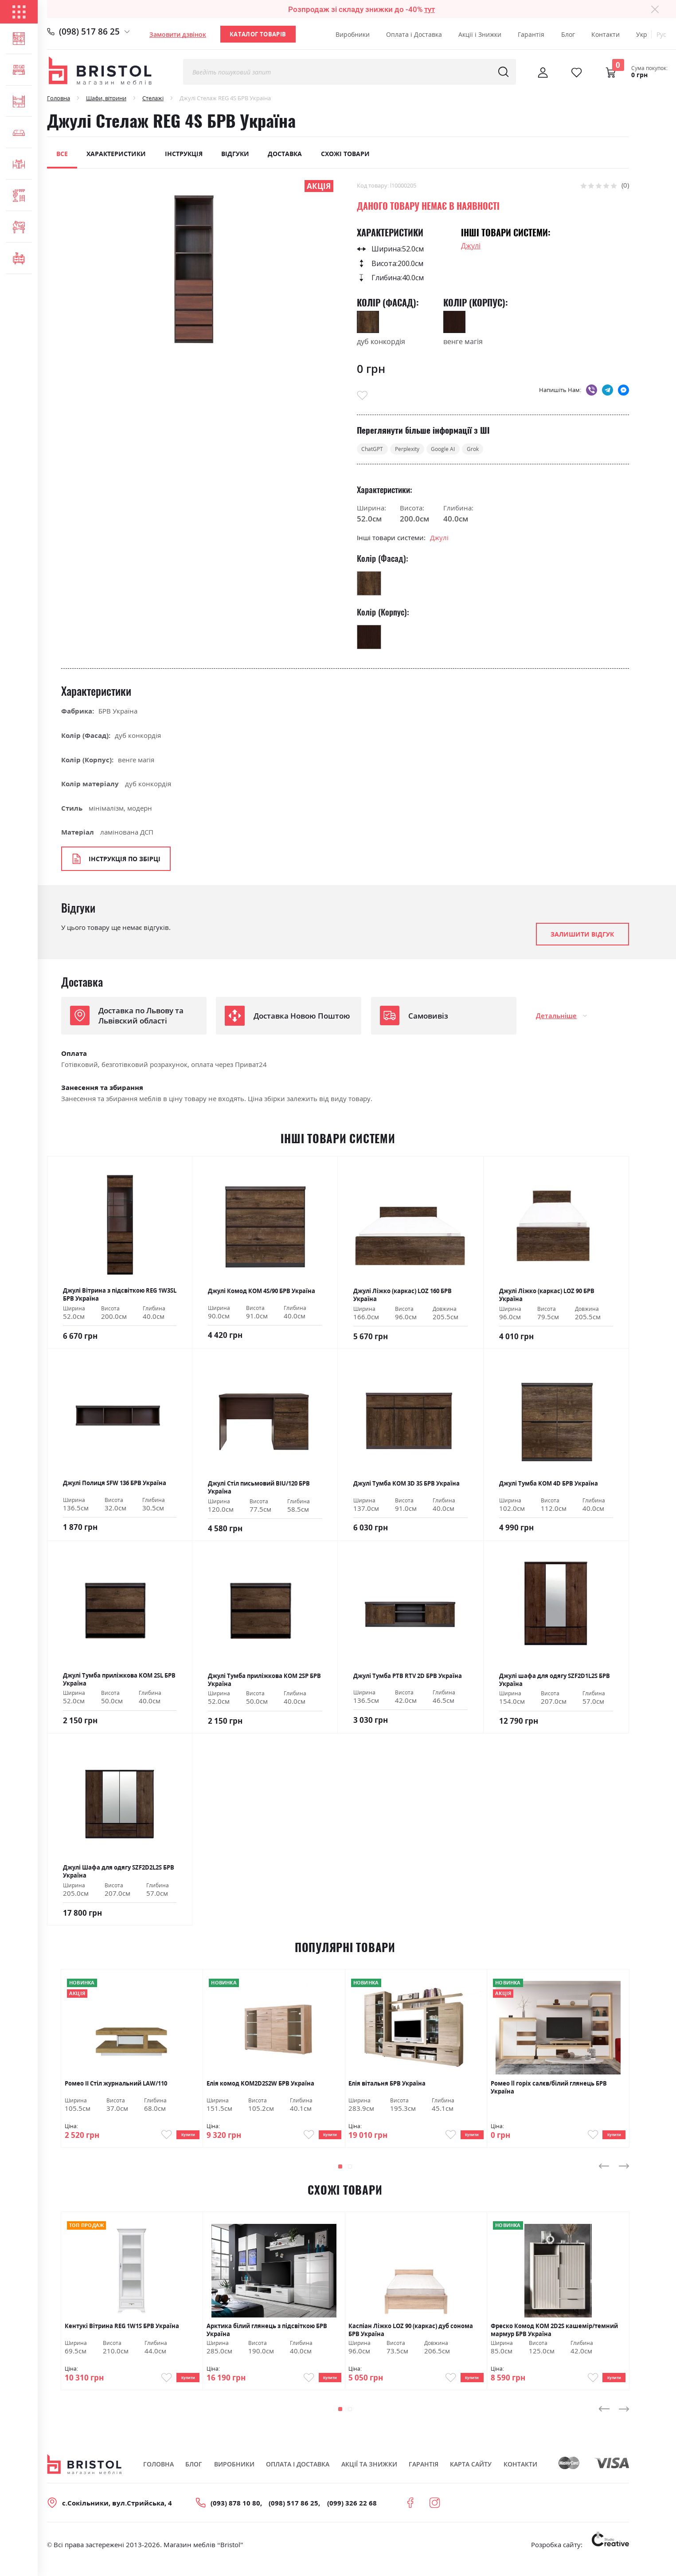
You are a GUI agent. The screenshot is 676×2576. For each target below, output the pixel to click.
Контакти (605, 34)
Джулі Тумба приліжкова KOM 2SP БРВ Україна (264, 1682)
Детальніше (556, 1017)
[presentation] (604, 2173)
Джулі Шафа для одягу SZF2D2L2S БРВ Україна (118, 1874)
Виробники (353, 34)
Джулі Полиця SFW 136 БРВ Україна (114, 1485)
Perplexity (417, 450)
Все (62, 153)
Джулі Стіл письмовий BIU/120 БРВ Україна (259, 1490)
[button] (339, 2173)
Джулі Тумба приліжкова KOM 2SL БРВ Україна (119, 1682)
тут (429, 9)
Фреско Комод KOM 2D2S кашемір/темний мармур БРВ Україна (554, 2337)
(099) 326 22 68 (352, 2515)
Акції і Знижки (479, 34)
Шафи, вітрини (106, 98)
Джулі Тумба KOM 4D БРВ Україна (548, 1486)
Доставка (285, 153)
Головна (58, 98)
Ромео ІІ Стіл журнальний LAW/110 (116, 2086)
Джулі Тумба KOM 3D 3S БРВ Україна (406, 1486)
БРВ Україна (117, 713)
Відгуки (235, 153)
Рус (661, 34)
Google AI (461, 450)
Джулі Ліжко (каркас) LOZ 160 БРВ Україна (402, 1297)
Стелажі (153, 98)
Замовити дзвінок (177, 34)
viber (591, 389)
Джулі (471, 246)
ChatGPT (376, 450)
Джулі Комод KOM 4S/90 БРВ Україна (261, 1293)
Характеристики (116, 153)
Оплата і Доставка (414, 34)
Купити (181, 2139)
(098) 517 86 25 (89, 31)
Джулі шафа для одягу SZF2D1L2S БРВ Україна (554, 1682)
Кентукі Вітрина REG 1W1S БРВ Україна (122, 2334)
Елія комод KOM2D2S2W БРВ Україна (260, 2086)
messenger (623, 389)
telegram (607, 389)
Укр (641, 34)
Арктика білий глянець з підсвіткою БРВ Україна (267, 2337)
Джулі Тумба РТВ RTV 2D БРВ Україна (407, 1678)
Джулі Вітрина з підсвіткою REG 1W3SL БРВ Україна (119, 1297)
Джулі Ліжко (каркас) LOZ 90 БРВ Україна (546, 1297)
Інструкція (184, 153)
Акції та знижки (369, 2477)
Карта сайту (471, 2477)
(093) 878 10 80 (235, 2515)
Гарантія (531, 34)
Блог (568, 34)
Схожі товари (345, 153)
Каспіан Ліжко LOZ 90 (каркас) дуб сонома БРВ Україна (410, 2337)
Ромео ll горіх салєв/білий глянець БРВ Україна (549, 2089)
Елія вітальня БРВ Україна (387, 2086)
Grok (497, 450)
